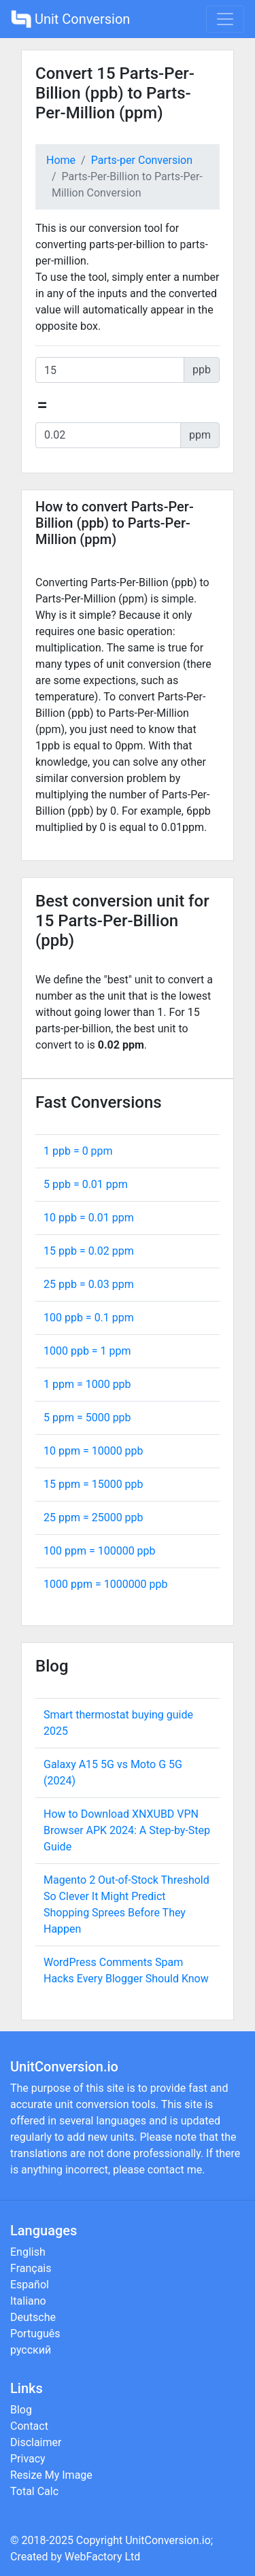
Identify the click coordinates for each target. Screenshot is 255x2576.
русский (30, 2349)
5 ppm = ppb (87, 1417)
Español (29, 2284)
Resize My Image (51, 2475)
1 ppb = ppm (78, 1151)
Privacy (28, 2458)
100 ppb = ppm (89, 1317)
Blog (21, 2409)
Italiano (28, 2300)
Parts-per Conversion (141, 160)
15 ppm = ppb (93, 1484)
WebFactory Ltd (102, 2556)
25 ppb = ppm (89, 1284)
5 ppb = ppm (86, 1184)
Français (31, 2268)
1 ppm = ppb (87, 1384)
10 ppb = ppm (89, 1217)
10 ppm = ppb (93, 1450)
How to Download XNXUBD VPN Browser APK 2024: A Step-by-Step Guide (127, 1830)
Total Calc (34, 2491)
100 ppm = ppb (100, 1550)
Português (35, 2333)
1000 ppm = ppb (106, 1584)
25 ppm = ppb (93, 1517)
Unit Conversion (70, 19)
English (28, 2251)
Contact (29, 2426)
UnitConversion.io (168, 2540)
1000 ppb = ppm (87, 1350)
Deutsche (33, 2317)
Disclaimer (35, 2442)
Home (60, 160)
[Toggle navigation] (225, 19)
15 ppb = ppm (89, 1250)
